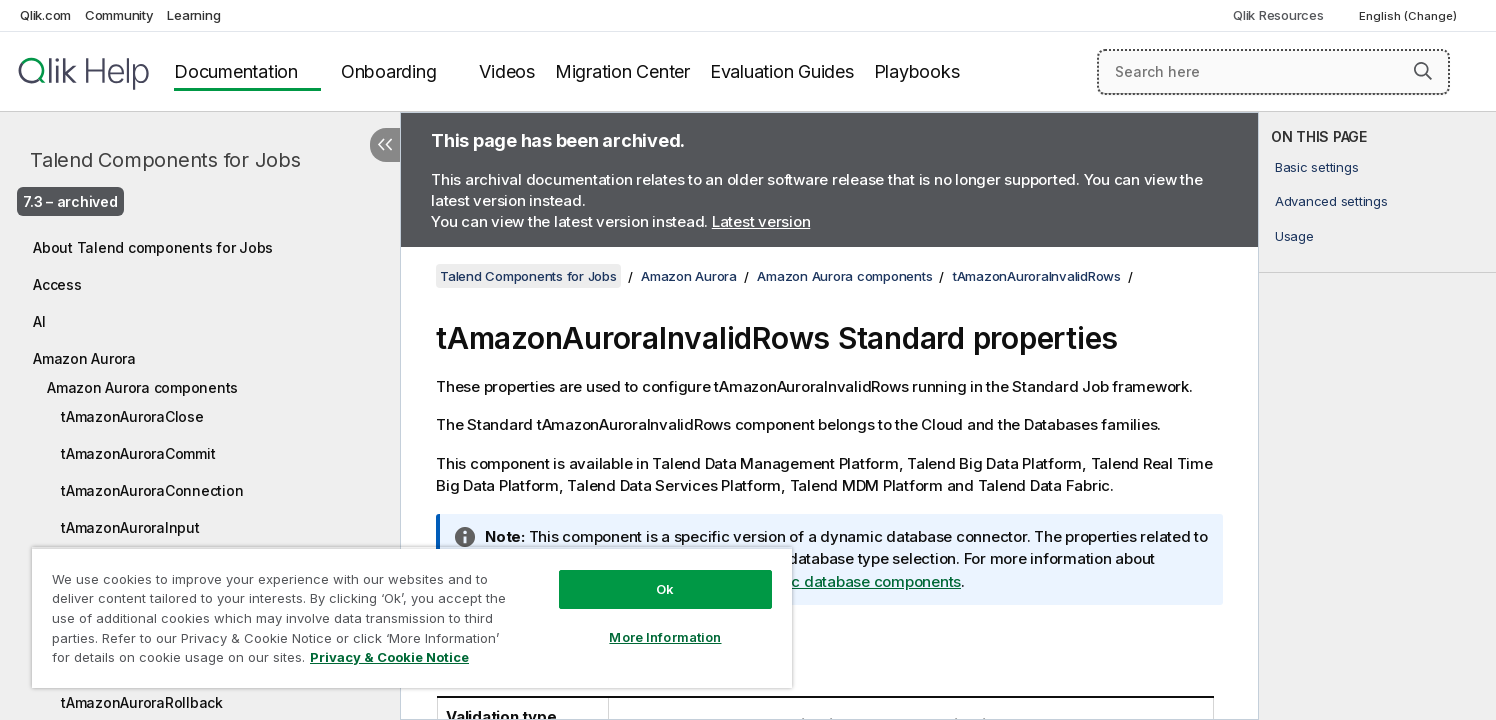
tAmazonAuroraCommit (138, 453)
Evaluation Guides (782, 71)
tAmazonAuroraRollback (142, 702)
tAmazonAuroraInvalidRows (1037, 276)
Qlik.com (45, 15)
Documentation (236, 71)
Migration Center (622, 71)
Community (119, 15)
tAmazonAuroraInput (130, 527)
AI (39, 321)
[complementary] (1377, 416)
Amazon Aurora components (142, 387)
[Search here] (1273, 72)
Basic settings (1317, 167)
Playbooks (917, 71)
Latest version (761, 221)
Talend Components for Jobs (165, 160)
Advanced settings (1331, 201)
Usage (1294, 236)
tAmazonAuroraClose (132, 416)
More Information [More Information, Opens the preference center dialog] (665, 637)
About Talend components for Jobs (153, 247)
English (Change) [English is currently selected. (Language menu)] (1409, 16)
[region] (412, 617)
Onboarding (389, 71)
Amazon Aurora (84, 358)
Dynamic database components (849, 581)
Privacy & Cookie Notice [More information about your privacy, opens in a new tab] (389, 657)
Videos (507, 71)
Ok (665, 589)
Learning (193, 15)
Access (57, 284)
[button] (1423, 71)
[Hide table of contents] (385, 145)
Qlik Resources (1278, 15)
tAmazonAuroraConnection (152, 490)
